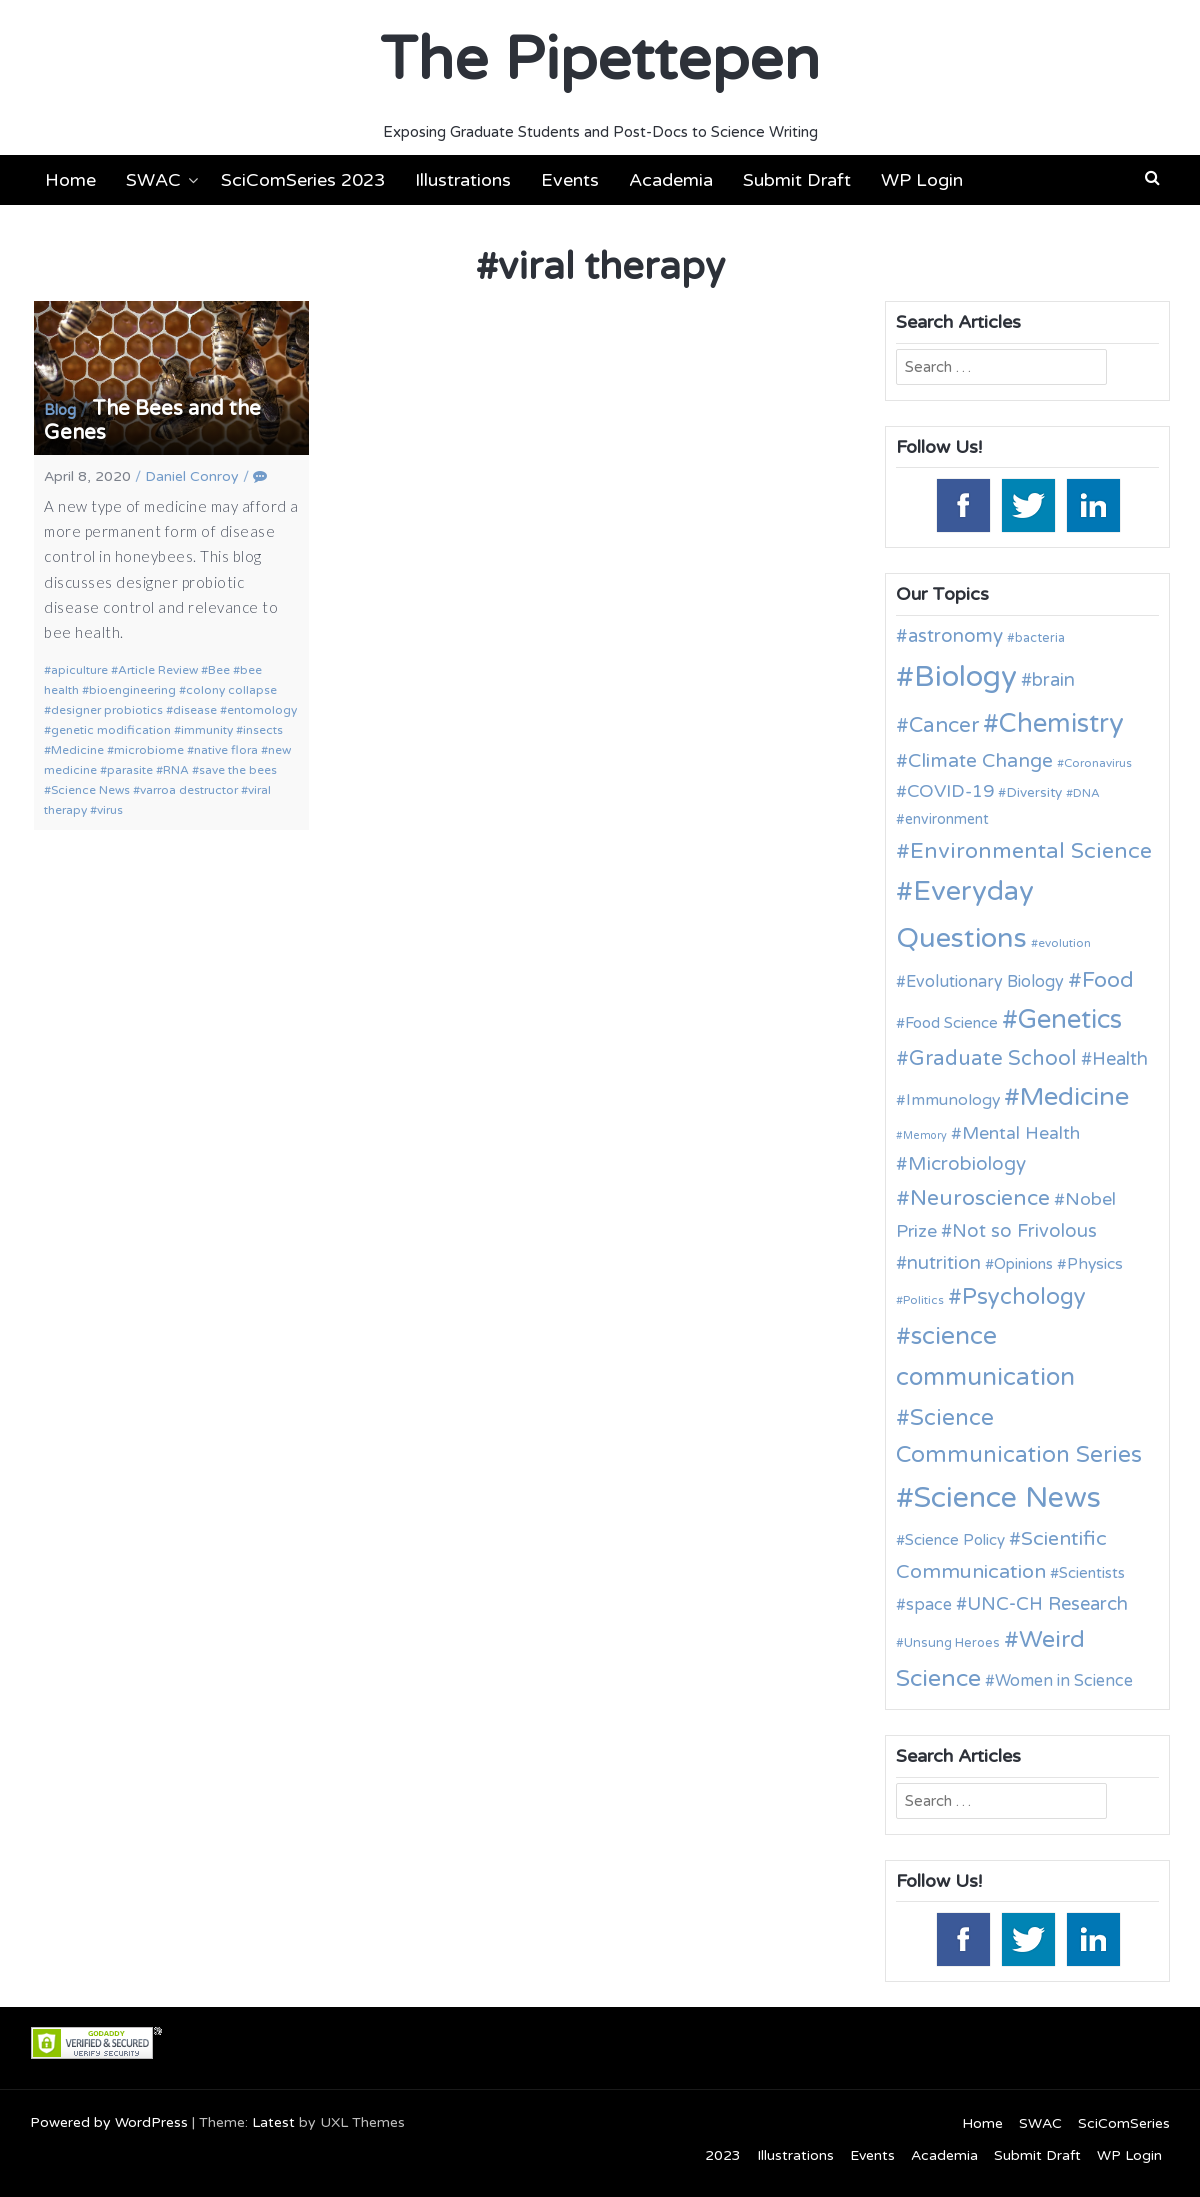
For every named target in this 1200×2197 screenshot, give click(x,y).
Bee (219, 670)
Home (70, 180)
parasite (130, 770)
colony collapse (231, 690)
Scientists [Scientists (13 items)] (1092, 1573)
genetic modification (111, 730)
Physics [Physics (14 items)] (1095, 1264)
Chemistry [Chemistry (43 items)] (1061, 723)
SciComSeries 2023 (303, 180)
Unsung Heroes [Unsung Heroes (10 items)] (952, 1643)
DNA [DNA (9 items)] (1086, 793)
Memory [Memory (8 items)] (925, 1135)
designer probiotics (107, 710)
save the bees (238, 770)
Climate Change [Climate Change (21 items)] (980, 760)
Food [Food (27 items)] (1108, 980)
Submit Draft (797, 180)
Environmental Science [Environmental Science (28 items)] (1031, 851)
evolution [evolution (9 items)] (1064, 943)
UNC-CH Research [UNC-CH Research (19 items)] (1047, 1604)
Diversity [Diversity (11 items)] (1034, 793)
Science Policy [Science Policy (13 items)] (955, 1540)
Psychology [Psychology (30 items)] (1024, 1296)
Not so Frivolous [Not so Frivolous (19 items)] (1024, 1231)
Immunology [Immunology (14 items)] (953, 1100)
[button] (1152, 178)
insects (263, 730)
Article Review (158, 670)
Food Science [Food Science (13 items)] (951, 1023)
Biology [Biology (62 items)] (965, 676)
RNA (176, 770)
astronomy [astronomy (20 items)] (955, 636)
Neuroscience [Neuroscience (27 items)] (980, 1198)
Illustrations (463, 180)
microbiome (149, 750)
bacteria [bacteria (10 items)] (1040, 638)
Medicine (77, 750)
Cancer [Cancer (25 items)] (944, 725)
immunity (207, 730)
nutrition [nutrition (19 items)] (944, 1263)
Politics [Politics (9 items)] (923, 1300)
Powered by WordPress (109, 2122)
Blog (60, 410)
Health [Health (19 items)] (1120, 1059)
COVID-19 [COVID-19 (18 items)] (950, 791)
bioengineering (132, 690)
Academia (671, 180)
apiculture (79, 670)
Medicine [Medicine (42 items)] (1074, 1096)
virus (110, 810)
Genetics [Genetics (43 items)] (1070, 1019)
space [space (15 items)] (929, 1605)
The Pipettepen (600, 60)
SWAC (153, 180)
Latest (273, 2122)
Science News (90, 790)
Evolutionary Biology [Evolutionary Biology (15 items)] (985, 982)
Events (570, 180)
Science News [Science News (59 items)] (1007, 1497)
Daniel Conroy (192, 476)
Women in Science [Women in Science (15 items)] (1064, 1681)
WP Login (922, 180)
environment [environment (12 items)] (947, 819)
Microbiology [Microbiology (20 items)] (967, 1164)
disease (195, 710)
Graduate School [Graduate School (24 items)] (993, 1058)
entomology (262, 710)
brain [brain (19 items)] (1053, 680)
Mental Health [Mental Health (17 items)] (1021, 1133)
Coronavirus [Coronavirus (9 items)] (1098, 763)
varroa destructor (189, 790)
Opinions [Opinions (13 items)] (1023, 1264)
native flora (226, 750)
